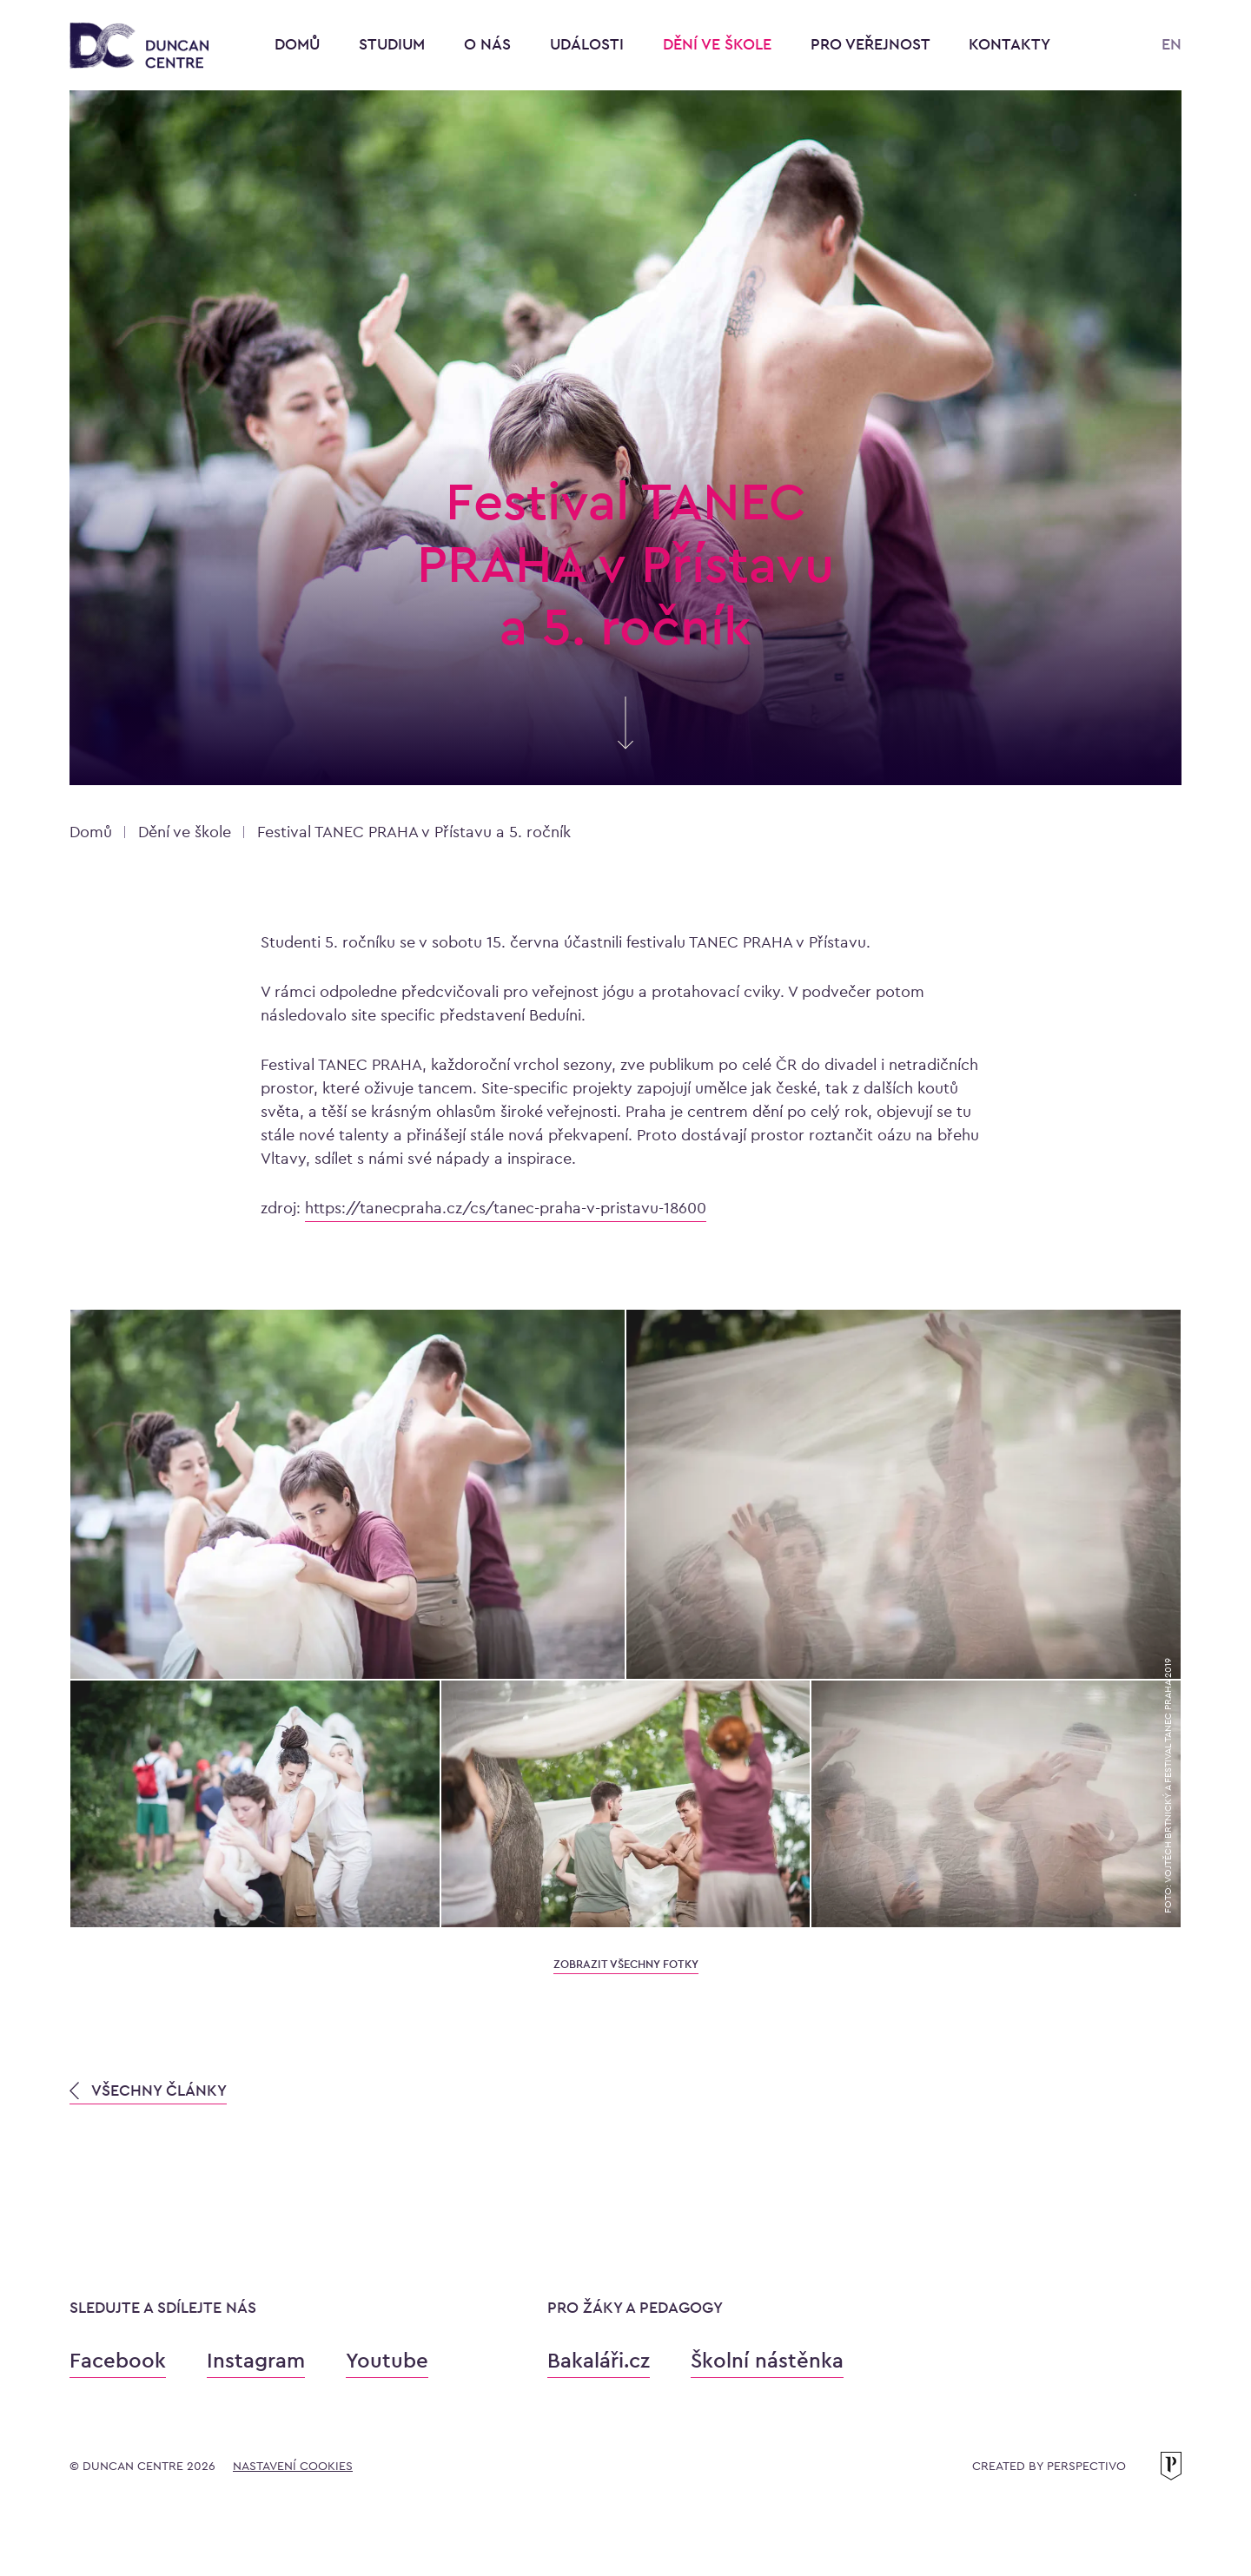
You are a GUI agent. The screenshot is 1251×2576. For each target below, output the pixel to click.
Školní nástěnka (767, 2360)
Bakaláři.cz (598, 2360)
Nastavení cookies (293, 2466)
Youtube (387, 2360)
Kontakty (1009, 44)
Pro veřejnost (872, 44)
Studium (394, 44)
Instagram (256, 2360)
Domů (297, 44)
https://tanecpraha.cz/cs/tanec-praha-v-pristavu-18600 (505, 1208)
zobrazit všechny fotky (625, 1964)
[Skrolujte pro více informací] (625, 740)
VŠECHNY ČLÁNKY (148, 2090)
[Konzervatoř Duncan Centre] (139, 46)
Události (589, 44)
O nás (489, 44)
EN (1172, 44)
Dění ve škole (719, 44)
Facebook (118, 2360)
